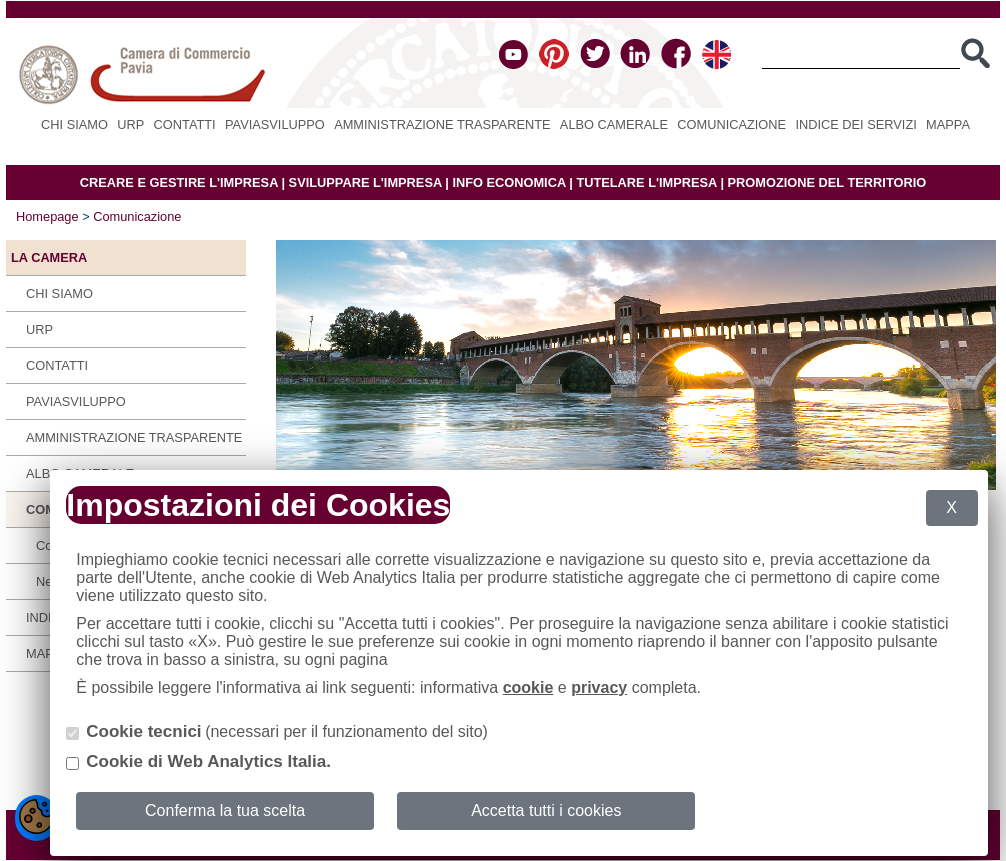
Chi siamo (74, 124)
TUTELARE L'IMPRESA (646, 182)
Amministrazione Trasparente (442, 124)
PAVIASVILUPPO (275, 124)
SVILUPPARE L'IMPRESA (365, 182)
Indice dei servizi (855, 124)
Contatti (185, 124)
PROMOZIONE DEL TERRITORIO (827, 182)
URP (130, 124)
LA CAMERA (49, 257)
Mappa (948, 124)
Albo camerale (614, 124)
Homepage (47, 216)
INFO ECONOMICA (508, 182)
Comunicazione (731, 124)
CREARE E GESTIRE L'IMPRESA (179, 182)
